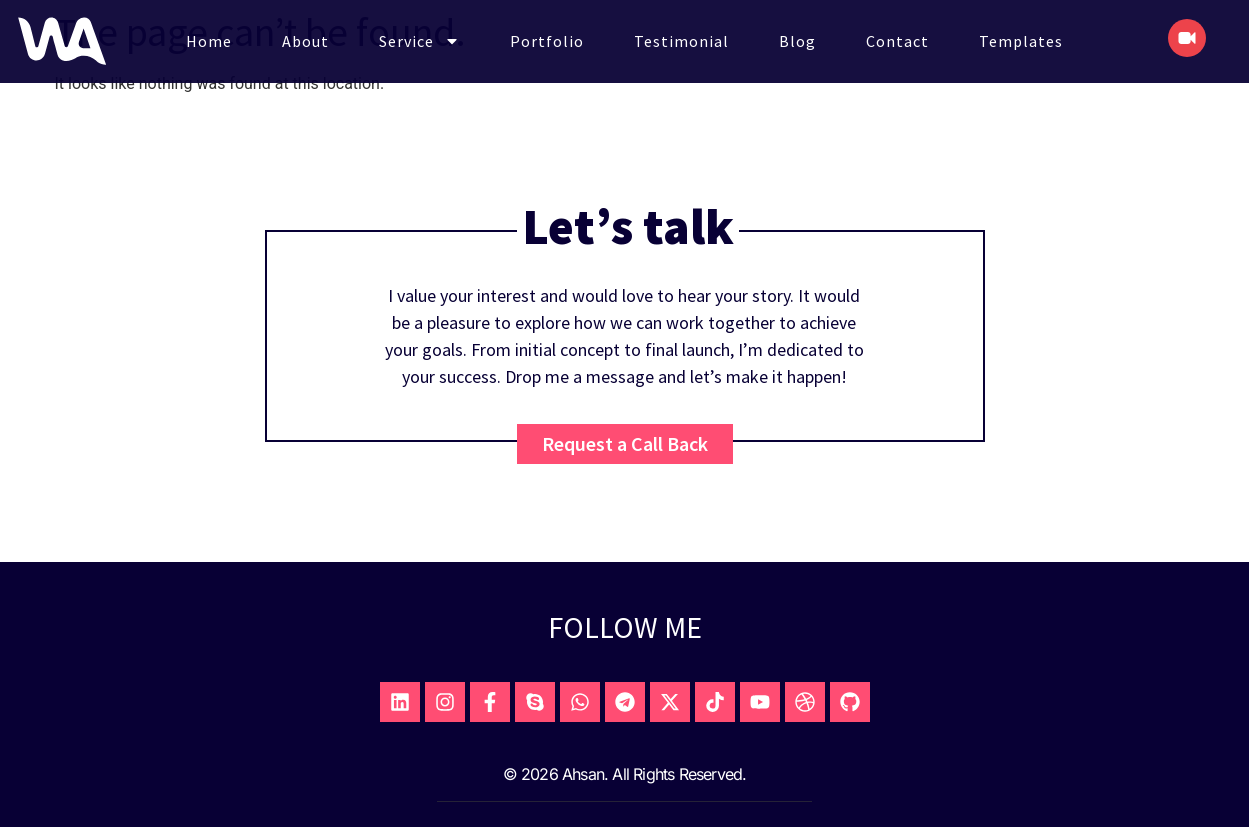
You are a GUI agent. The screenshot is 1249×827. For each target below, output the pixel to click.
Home (209, 41)
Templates (1021, 41)
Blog (797, 41)
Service (419, 41)
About (305, 41)
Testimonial (681, 41)
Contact (897, 41)
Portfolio (547, 41)
